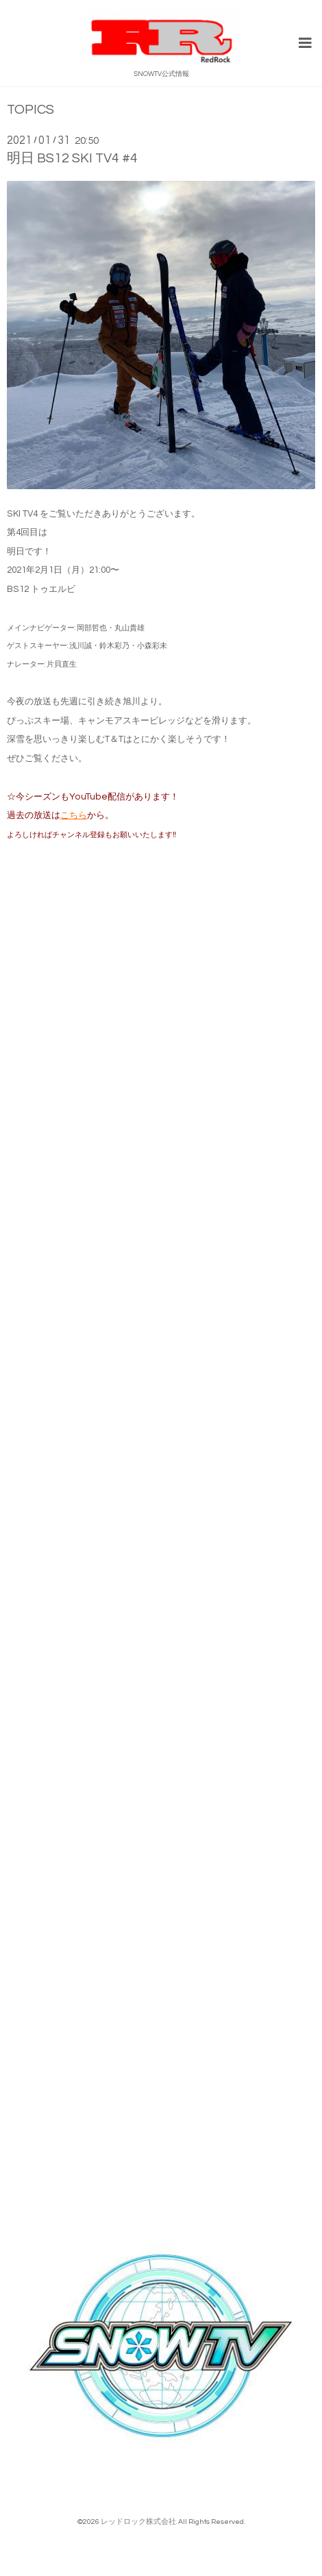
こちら (73, 815)
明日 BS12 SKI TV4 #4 (72, 158)
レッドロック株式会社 (138, 2521)
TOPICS (30, 109)
